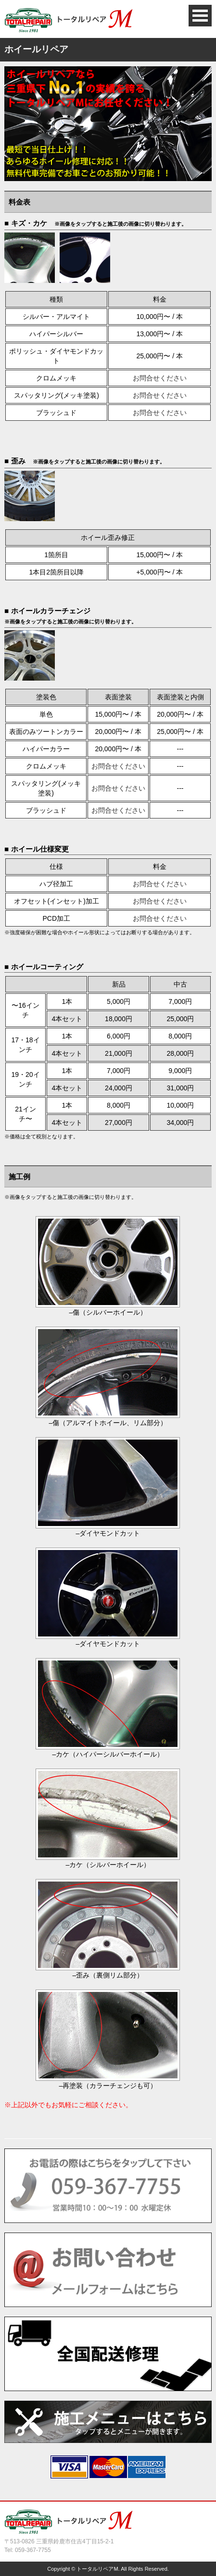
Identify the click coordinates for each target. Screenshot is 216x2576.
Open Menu (200, 15)
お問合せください (160, 378)
